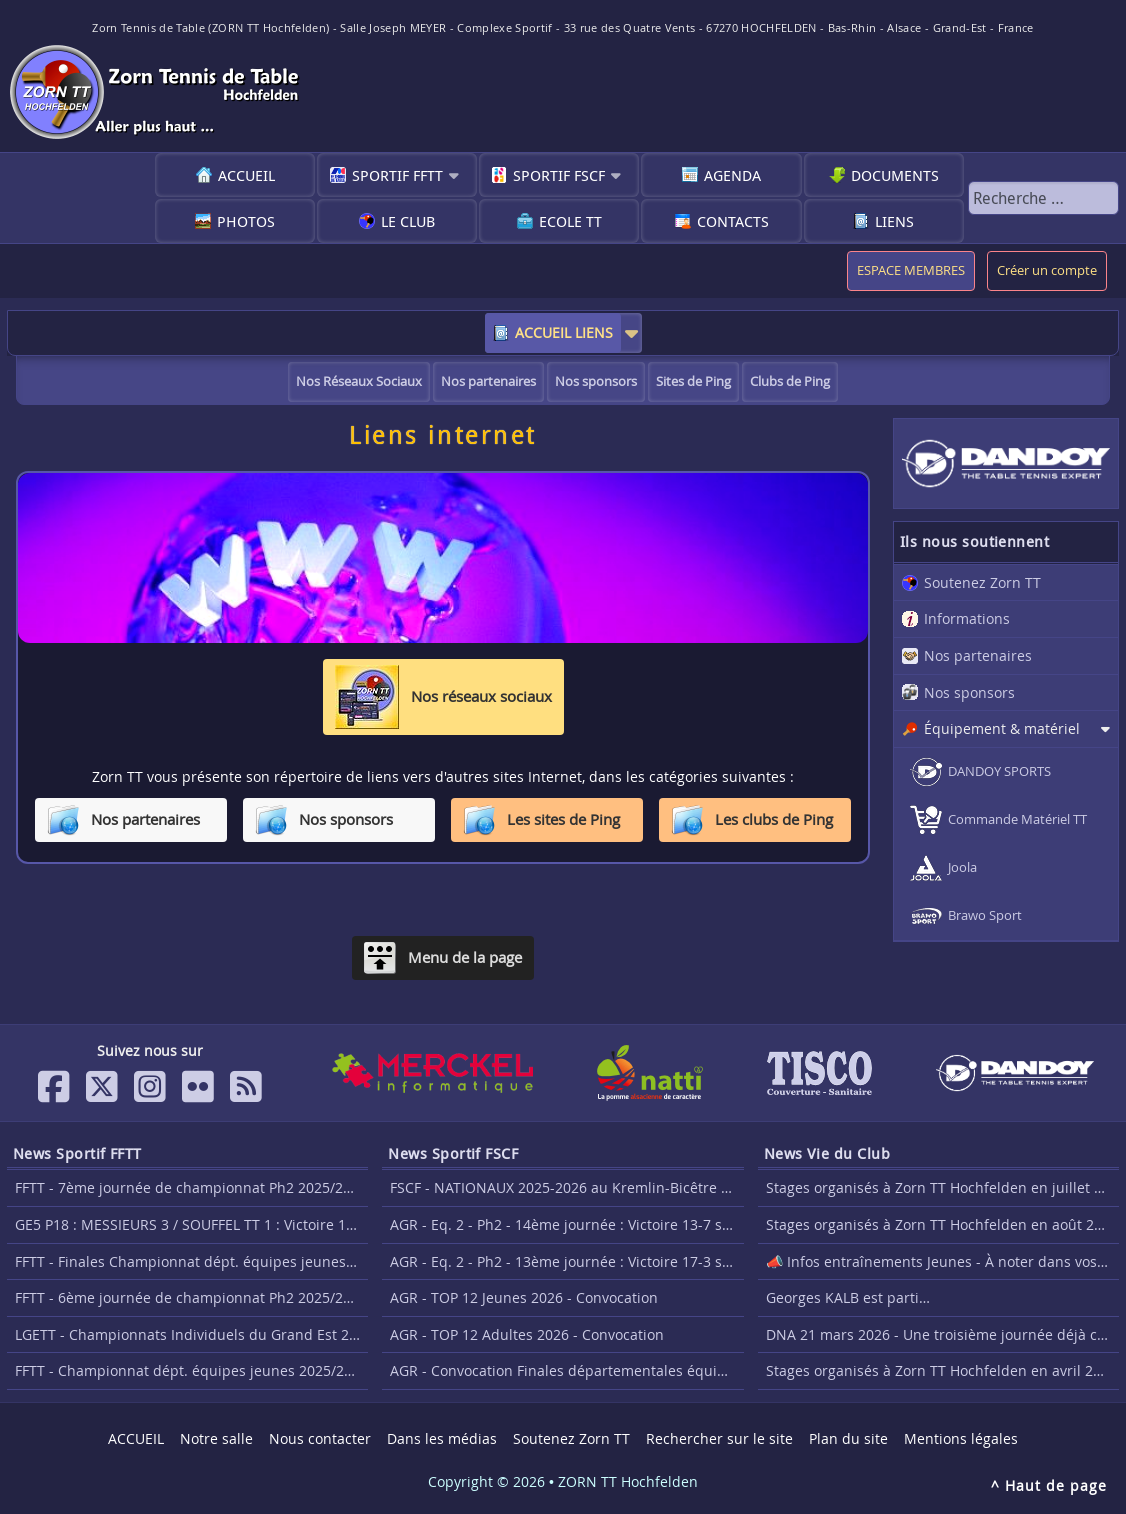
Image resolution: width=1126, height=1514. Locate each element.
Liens (894, 221)
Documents (895, 175)
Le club (408, 221)
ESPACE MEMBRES (911, 270)
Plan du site (848, 1438)
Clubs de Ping (790, 381)
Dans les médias (442, 1438)
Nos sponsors (596, 381)
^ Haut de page (1049, 1485)
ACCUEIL (246, 175)
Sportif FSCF (559, 175)
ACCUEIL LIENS (564, 332)
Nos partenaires (488, 381)
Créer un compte (1047, 270)
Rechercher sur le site (719, 1438)
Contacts (733, 221)
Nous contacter (320, 1438)
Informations (967, 618)
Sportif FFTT (397, 175)
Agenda (732, 175)
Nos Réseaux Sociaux (359, 381)
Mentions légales (961, 1438)
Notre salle (216, 1438)
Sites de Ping (693, 381)
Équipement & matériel (1002, 728)
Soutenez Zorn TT (982, 582)
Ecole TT (570, 221)
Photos (246, 221)
